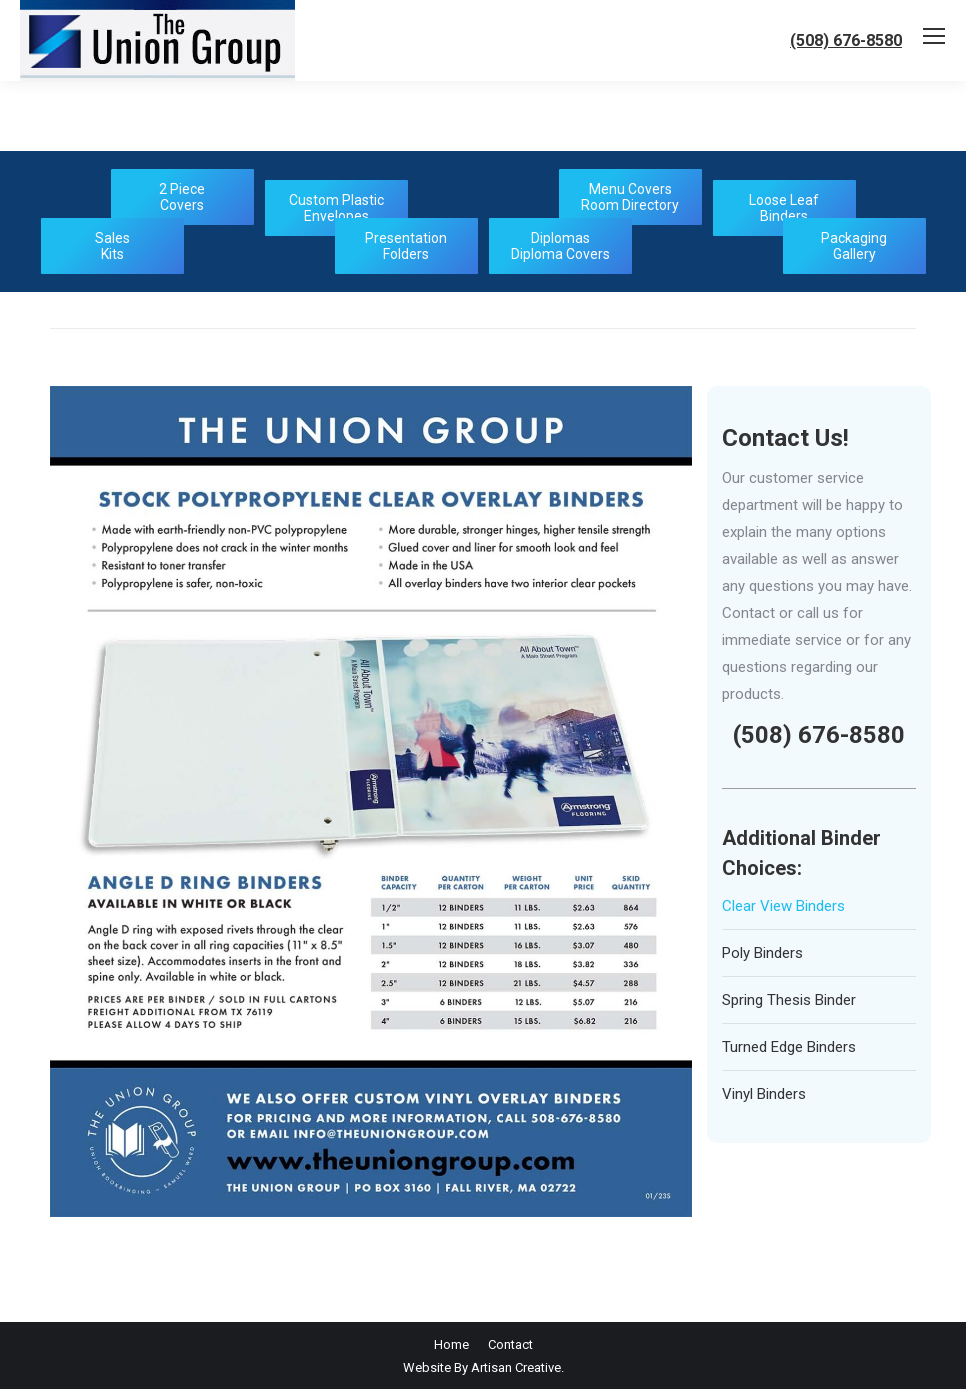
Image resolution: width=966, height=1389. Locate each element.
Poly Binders (762, 953)
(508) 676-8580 (846, 40)
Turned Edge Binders (789, 1047)
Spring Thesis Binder (789, 1000)
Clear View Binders (783, 906)
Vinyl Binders (764, 1094)
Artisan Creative (516, 1367)
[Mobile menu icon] (934, 36)
